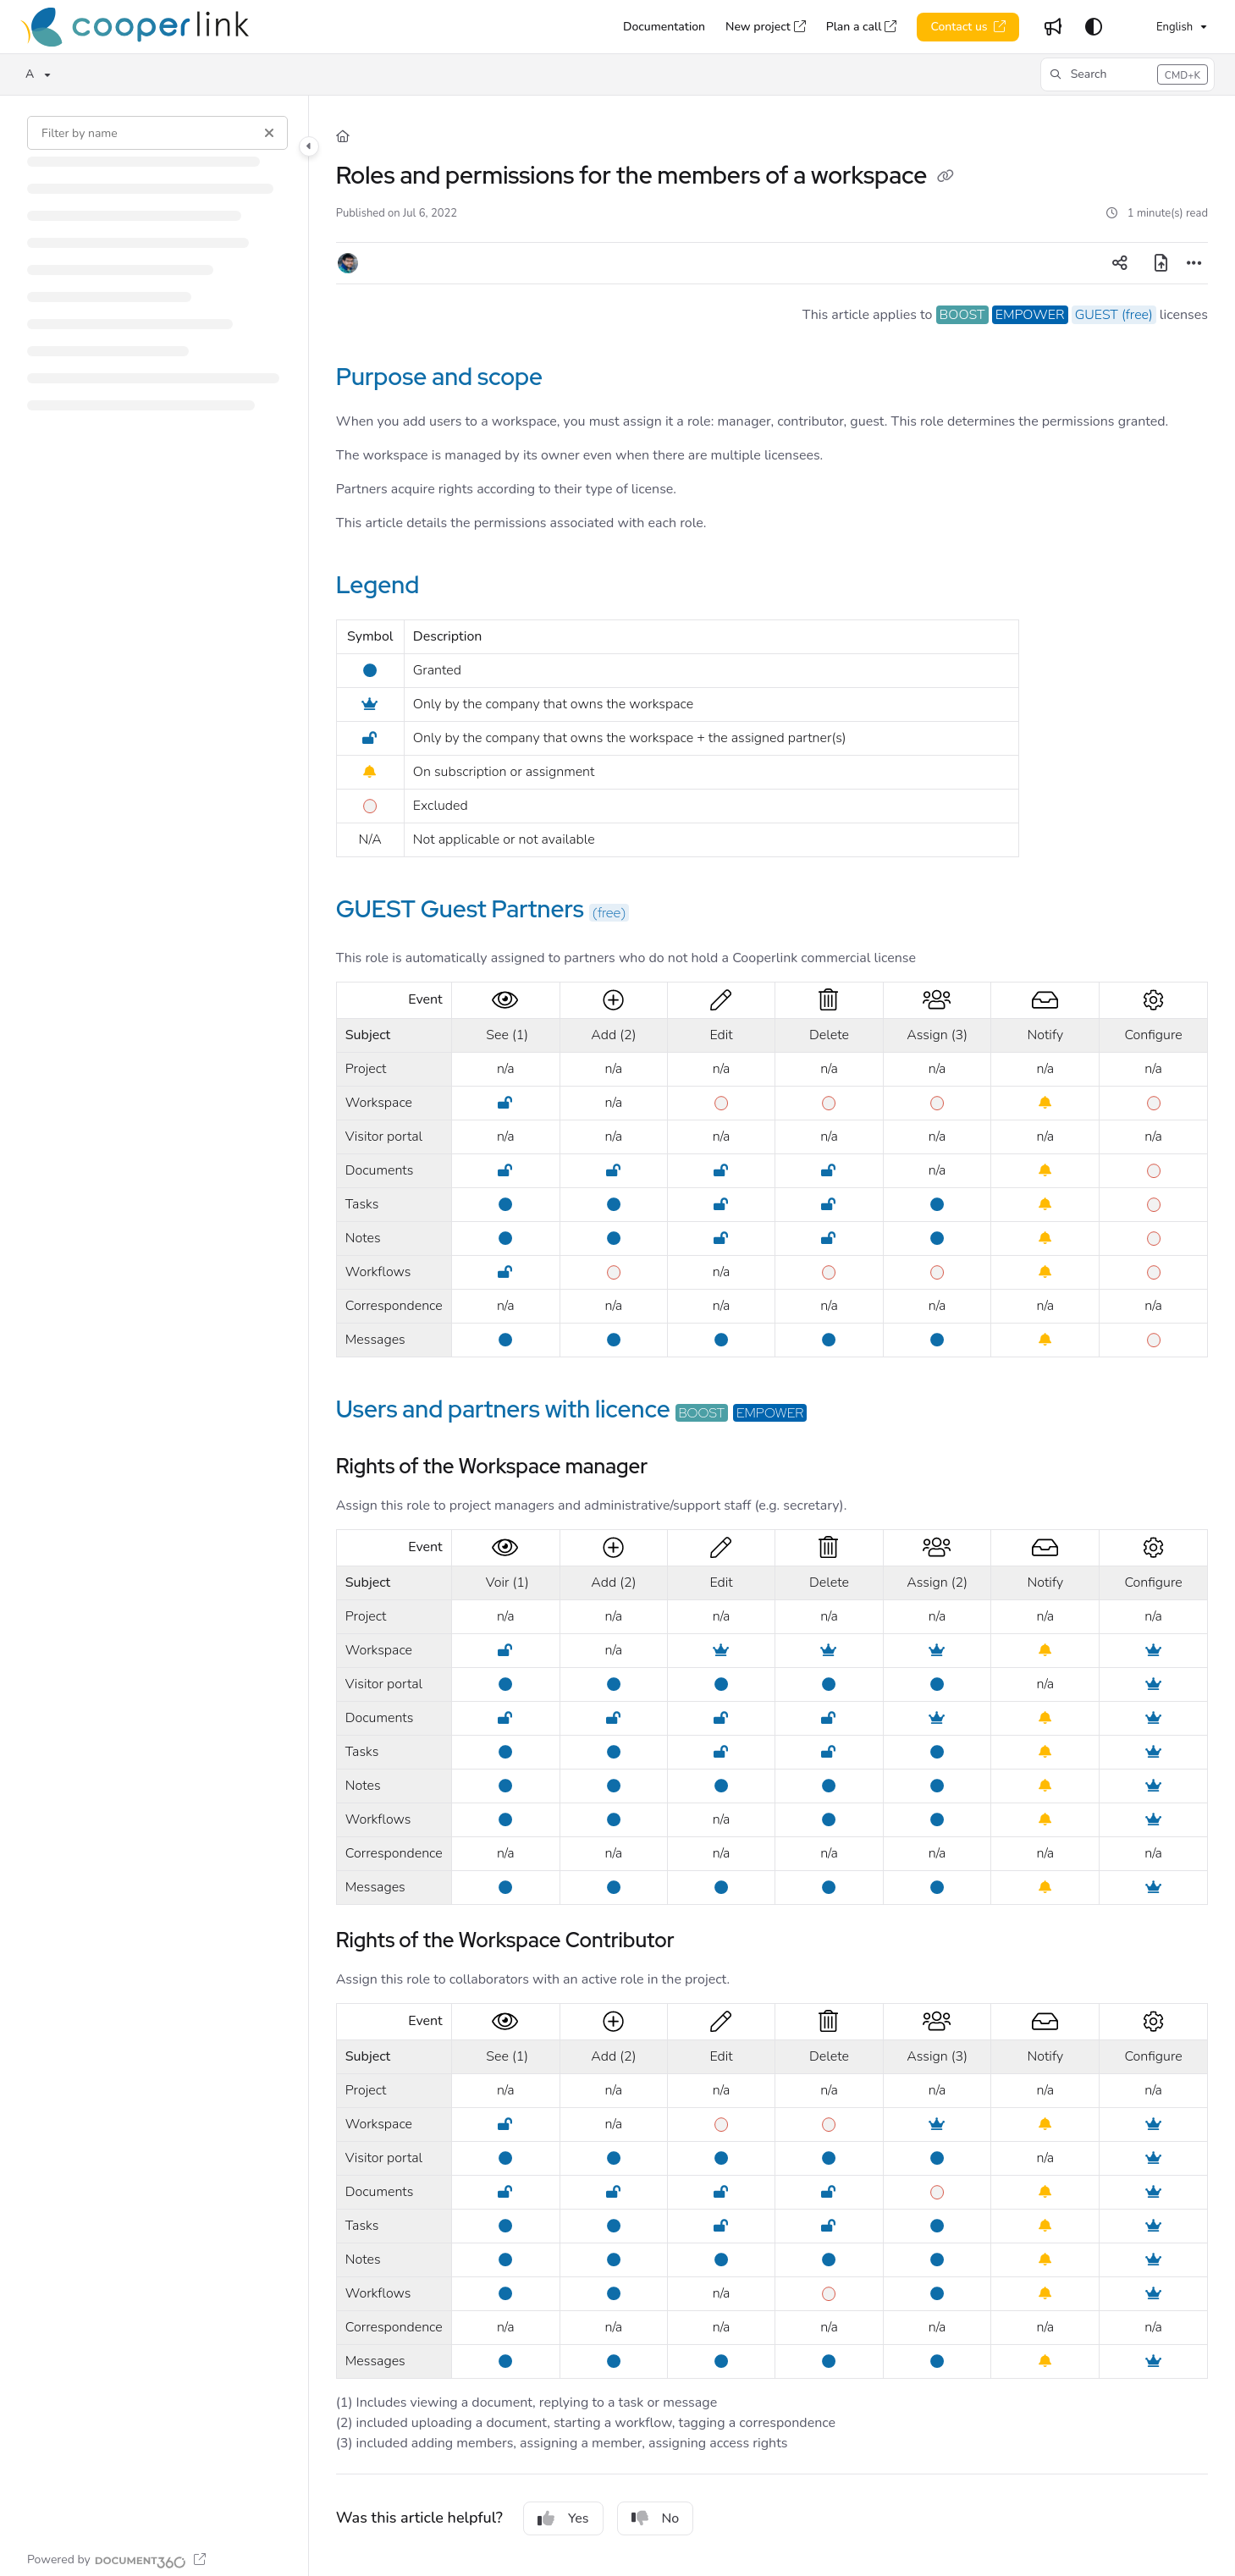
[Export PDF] (1160, 263)
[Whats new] (1053, 27)
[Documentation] (664, 27)
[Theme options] (1093, 27)
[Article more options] (1194, 263)
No (655, 2518)
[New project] (765, 27)
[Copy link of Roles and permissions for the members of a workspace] (945, 177)
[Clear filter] (269, 132)
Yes (563, 2518)
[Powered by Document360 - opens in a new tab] (116, 2560)
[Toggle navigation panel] (309, 146)
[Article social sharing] (1119, 263)
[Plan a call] (861, 27)
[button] (1127, 74)
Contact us (960, 27)
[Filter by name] (157, 133)
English (1162, 27)
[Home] (134, 27)
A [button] (29, 74)
